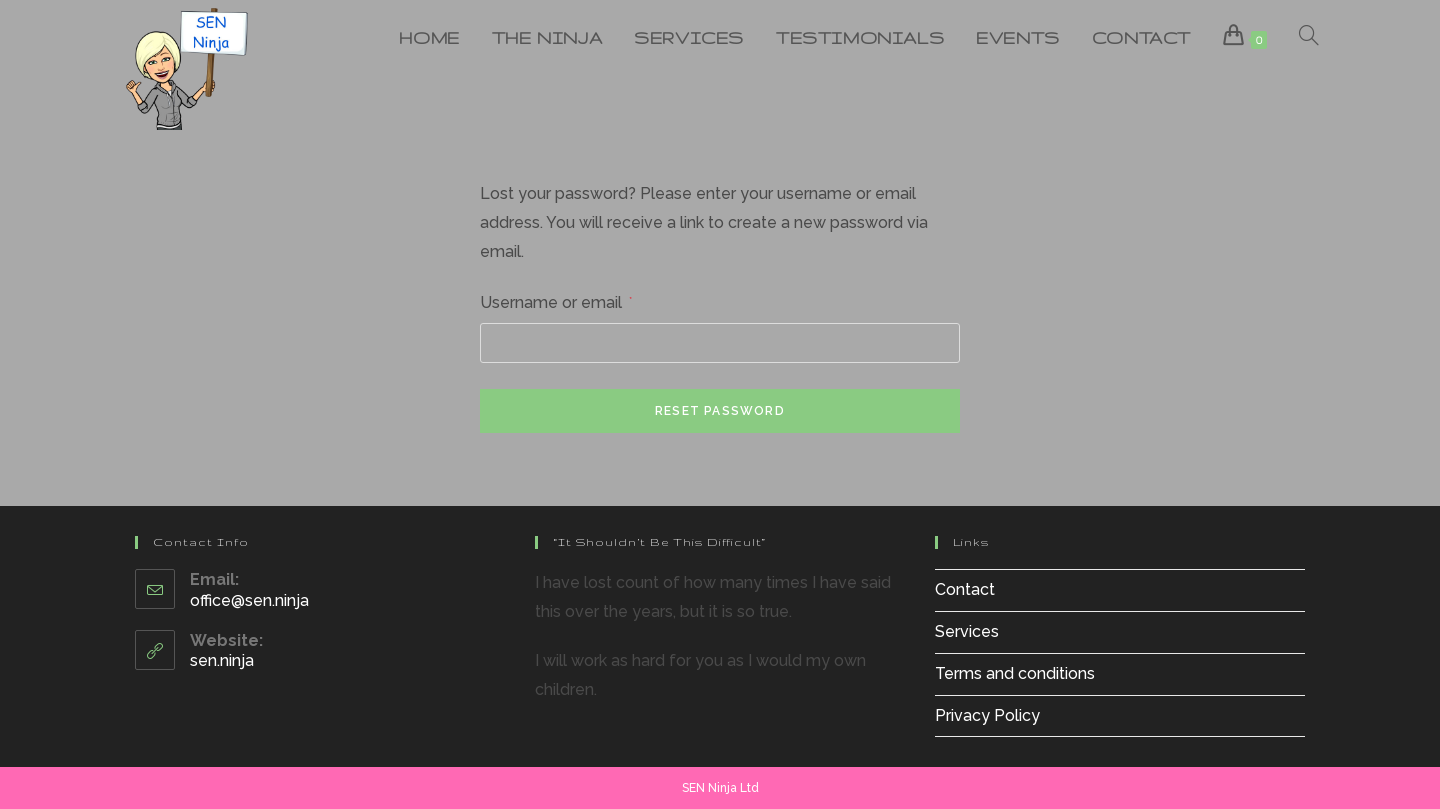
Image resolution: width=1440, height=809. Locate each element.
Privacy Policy (987, 715)
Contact (965, 589)
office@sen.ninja (249, 600)
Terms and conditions (1015, 673)
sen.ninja (222, 660)
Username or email (556, 300)
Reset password (720, 411)
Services (967, 631)
